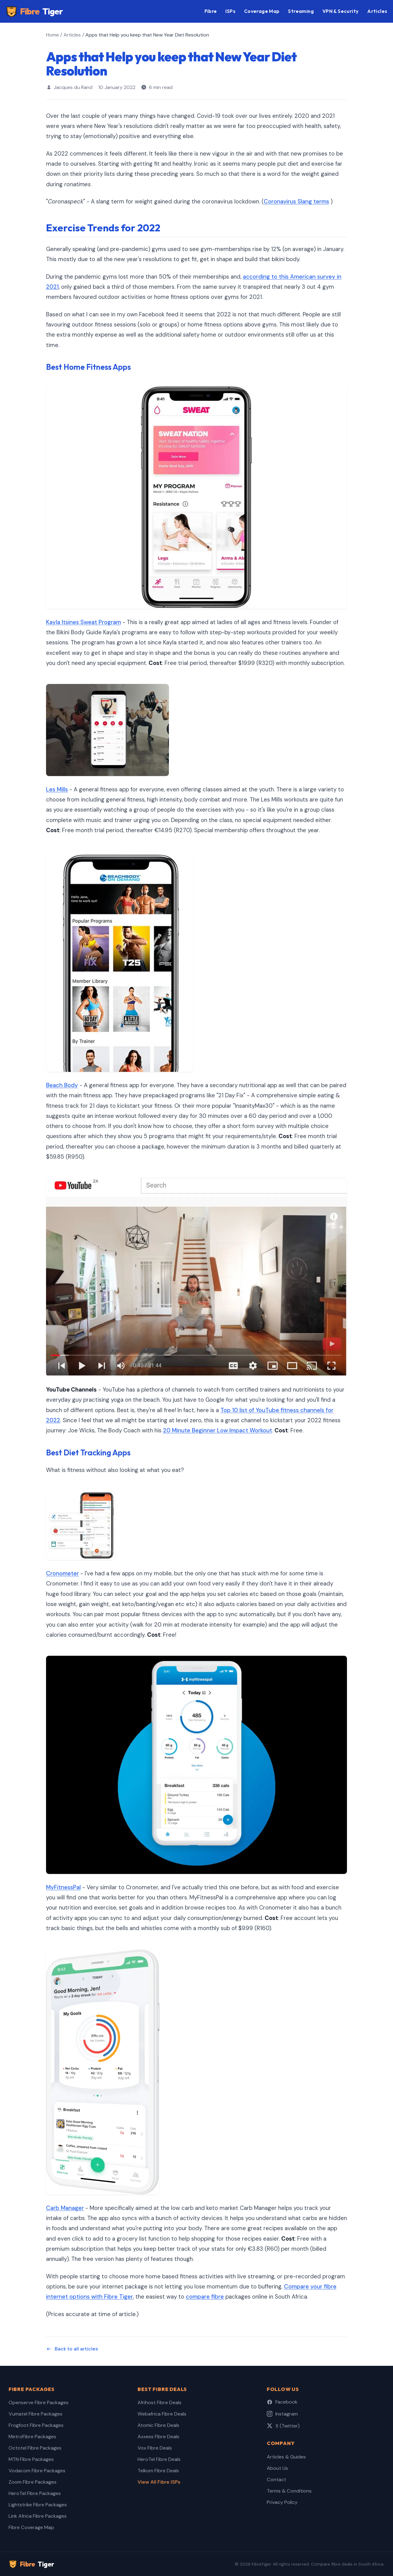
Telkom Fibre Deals (158, 2470)
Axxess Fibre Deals (158, 2436)
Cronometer (62, 1573)
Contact (276, 2479)
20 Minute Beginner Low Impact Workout (217, 1430)
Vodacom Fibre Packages (37, 2470)
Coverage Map (262, 11)
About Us (277, 2468)
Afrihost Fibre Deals (159, 2402)
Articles (377, 11)
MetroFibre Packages (32, 2436)
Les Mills (57, 789)
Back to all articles (72, 2349)
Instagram (282, 2414)
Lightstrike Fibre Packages (38, 2504)
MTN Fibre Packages (31, 2459)
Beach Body (62, 1085)
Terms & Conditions (289, 2491)
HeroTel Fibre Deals (159, 2459)
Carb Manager (65, 2208)
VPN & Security (340, 11)
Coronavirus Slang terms (296, 201)
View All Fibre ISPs (159, 2482)
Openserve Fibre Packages (38, 2402)
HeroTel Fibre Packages (35, 2493)
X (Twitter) (283, 2426)
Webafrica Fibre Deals (162, 2414)
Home (52, 35)
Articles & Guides (286, 2457)
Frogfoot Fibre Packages (36, 2425)
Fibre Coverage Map (31, 2527)
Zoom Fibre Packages (32, 2482)
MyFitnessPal (63, 1887)
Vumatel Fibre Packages (35, 2414)
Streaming (301, 11)
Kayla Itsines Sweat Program (83, 622)
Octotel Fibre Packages (35, 2448)
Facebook (282, 2402)
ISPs (230, 11)
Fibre (34, 11)
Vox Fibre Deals (155, 2448)
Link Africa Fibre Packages (38, 2516)
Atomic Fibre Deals (158, 2425)
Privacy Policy (282, 2502)
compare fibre (205, 2296)
